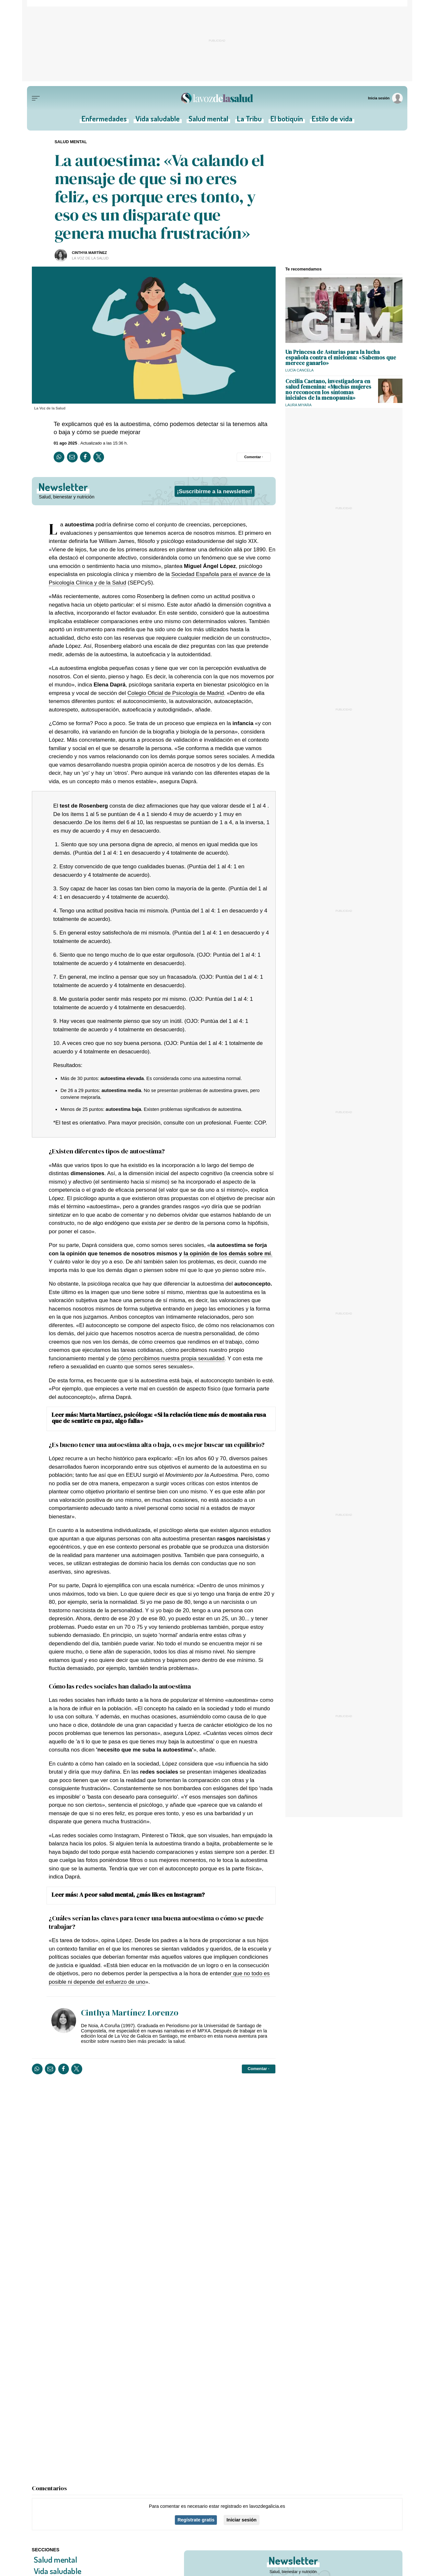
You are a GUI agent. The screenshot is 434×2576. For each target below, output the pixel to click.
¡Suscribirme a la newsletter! (214, 491)
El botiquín (286, 120)
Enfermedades (106, 120)
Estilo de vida (330, 120)
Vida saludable (158, 120)
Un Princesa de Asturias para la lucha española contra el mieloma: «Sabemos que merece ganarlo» (340, 357)
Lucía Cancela (299, 370)
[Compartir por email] (72, 457)
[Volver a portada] (217, 98)
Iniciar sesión (241, 2519)
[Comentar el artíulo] (254, 457)
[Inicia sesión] (385, 98)
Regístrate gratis (196, 2519)
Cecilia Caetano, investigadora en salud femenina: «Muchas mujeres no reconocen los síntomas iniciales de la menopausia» (328, 389)
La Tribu (249, 120)
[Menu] (35, 98)
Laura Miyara (298, 405)
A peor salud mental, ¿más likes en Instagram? (142, 1894)
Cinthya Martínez (89, 253)
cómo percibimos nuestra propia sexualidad (171, 1358)
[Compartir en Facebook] (85, 457)
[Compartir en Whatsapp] (59, 457)
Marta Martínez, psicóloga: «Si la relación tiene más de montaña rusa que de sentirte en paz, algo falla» (159, 1418)
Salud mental (208, 120)
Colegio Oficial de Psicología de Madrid (175, 693)
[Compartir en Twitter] (98, 457)
